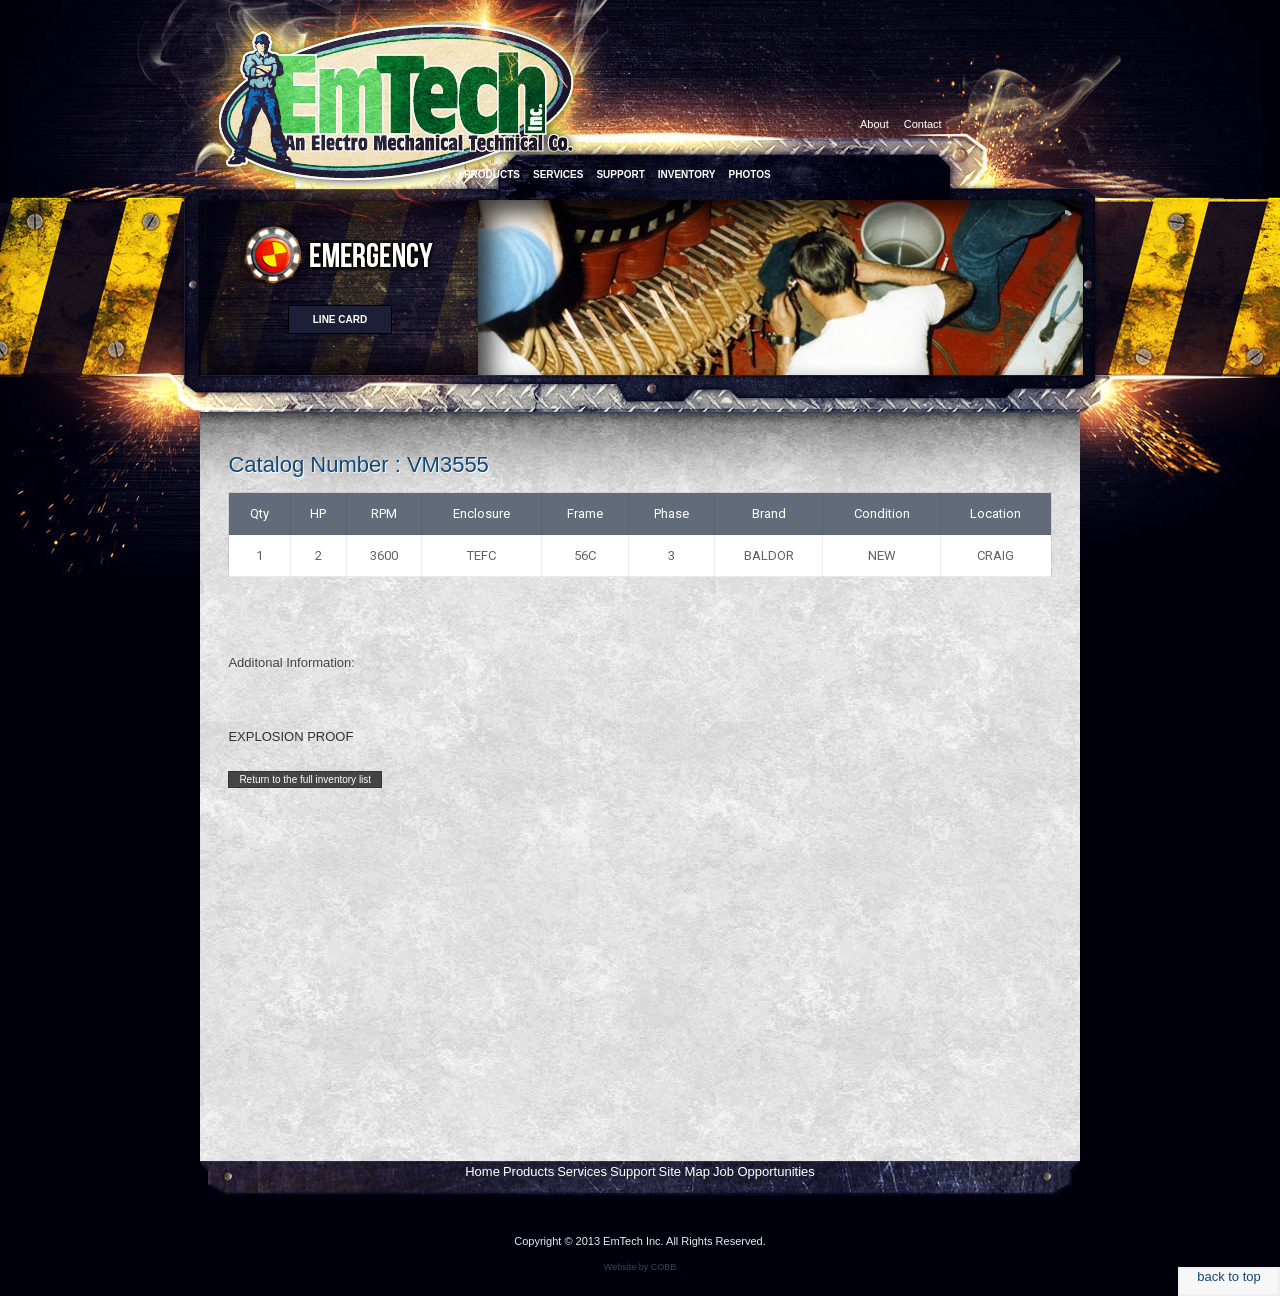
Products (528, 1171)
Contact (923, 124)
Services (582, 1171)
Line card (340, 319)
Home (482, 1171)
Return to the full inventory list (305, 779)
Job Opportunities (764, 1171)
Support (633, 1171)
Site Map (684, 1171)
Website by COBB (640, 1267)
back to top (1229, 1276)
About (874, 124)
